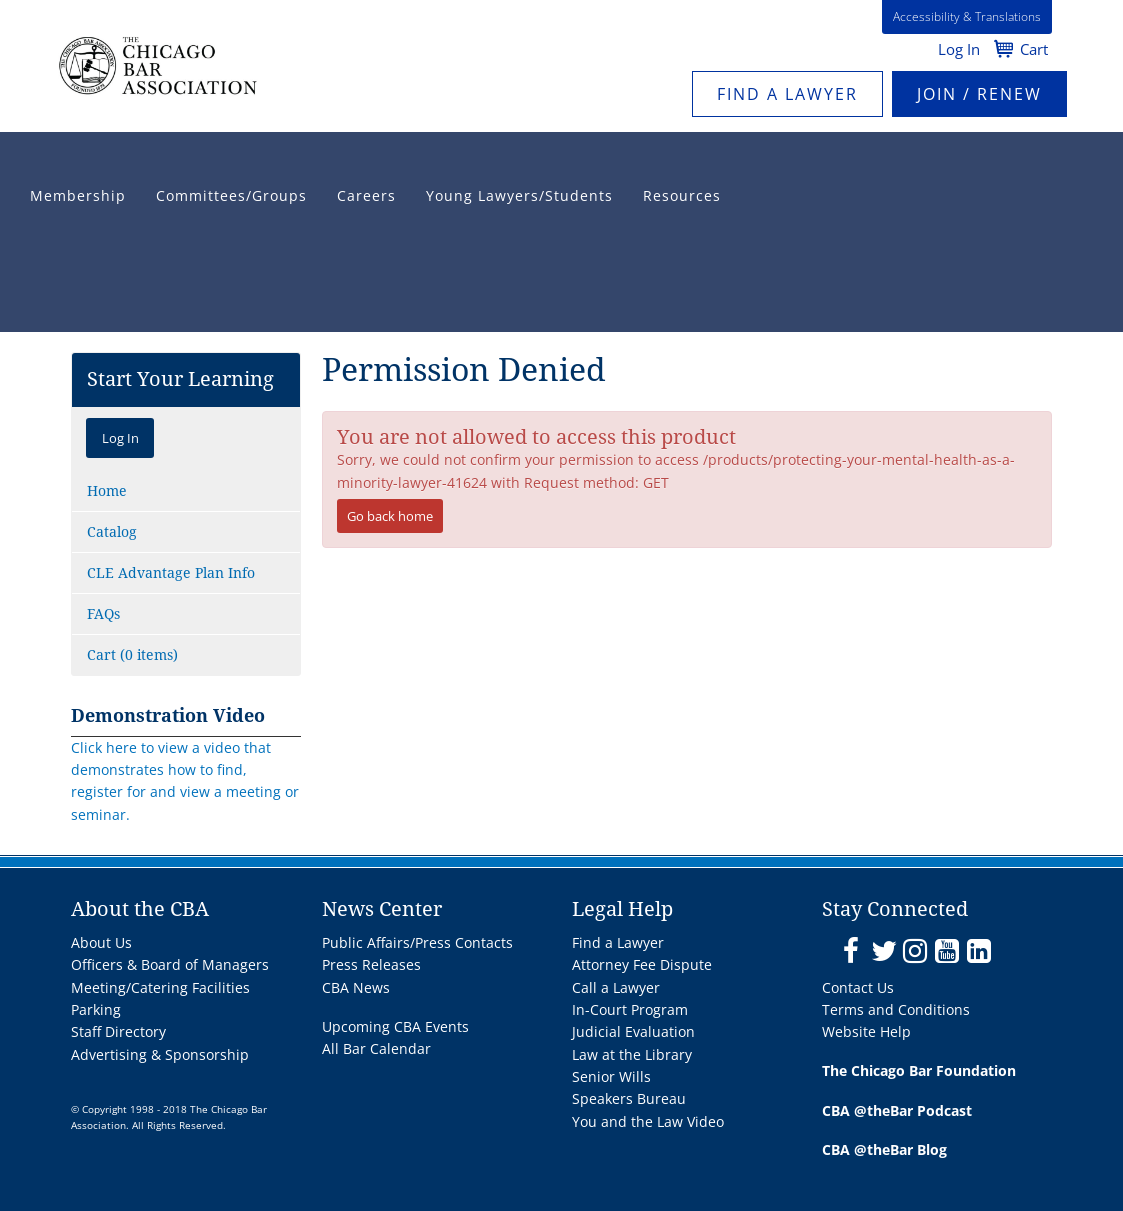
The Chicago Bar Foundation (919, 1070)
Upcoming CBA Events (395, 1026)
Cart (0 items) (132, 655)
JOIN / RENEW (979, 94)
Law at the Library (632, 1054)
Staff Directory (118, 1031)
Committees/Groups (231, 195)
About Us (101, 942)
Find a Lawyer (787, 94)
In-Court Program (630, 1009)
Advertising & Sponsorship (160, 1054)
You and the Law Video (648, 1121)
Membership (78, 195)
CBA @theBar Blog (884, 1149)
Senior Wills (611, 1076)
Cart (1034, 49)
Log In (959, 49)
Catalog (112, 532)
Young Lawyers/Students (519, 195)
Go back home (390, 516)
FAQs (103, 614)
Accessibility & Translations (967, 16)
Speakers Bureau (629, 1098)
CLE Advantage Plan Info (171, 573)
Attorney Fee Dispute (642, 964)
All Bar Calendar (376, 1048)
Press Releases (371, 964)
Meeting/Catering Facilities (160, 987)
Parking (96, 1009)
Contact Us (858, 987)
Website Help (866, 1031)
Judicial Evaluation (633, 1031)
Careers (366, 195)
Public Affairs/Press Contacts (417, 942)
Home (107, 491)
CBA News (356, 987)
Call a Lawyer (616, 987)
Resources (682, 195)
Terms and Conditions (896, 1009)
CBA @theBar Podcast (897, 1110)
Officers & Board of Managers (170, 964)
